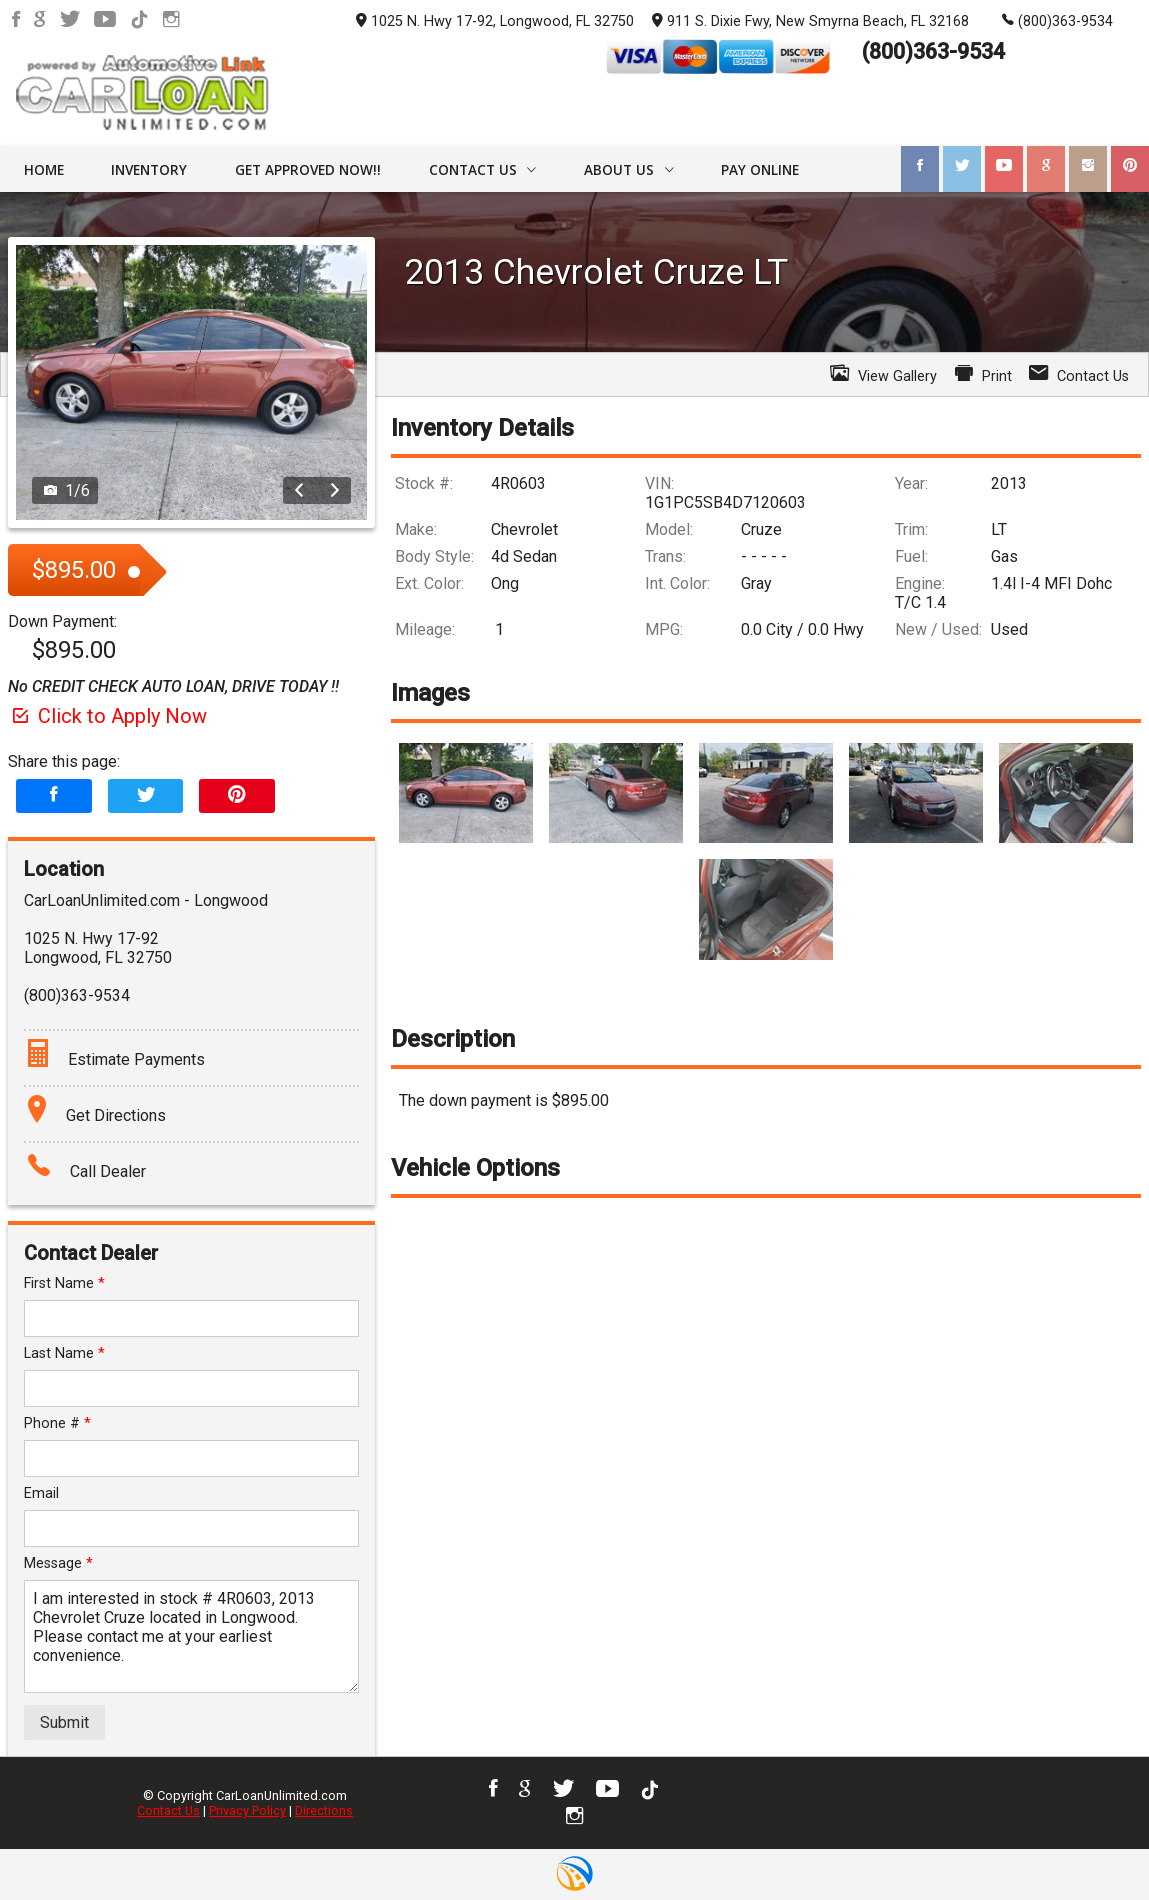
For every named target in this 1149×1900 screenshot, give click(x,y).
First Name (64, 1283)
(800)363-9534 (1057, 20)
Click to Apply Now (107, 716)
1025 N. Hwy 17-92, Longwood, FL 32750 (495, 21)
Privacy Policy (247, 1810)
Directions (324, 1810)
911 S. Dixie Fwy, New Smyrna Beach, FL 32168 (810, 20)
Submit (64, 1722)
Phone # (57, 1423)
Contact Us (168, 1810)
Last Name (64, 1353)
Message (58, 1563)
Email (41, 1493)
